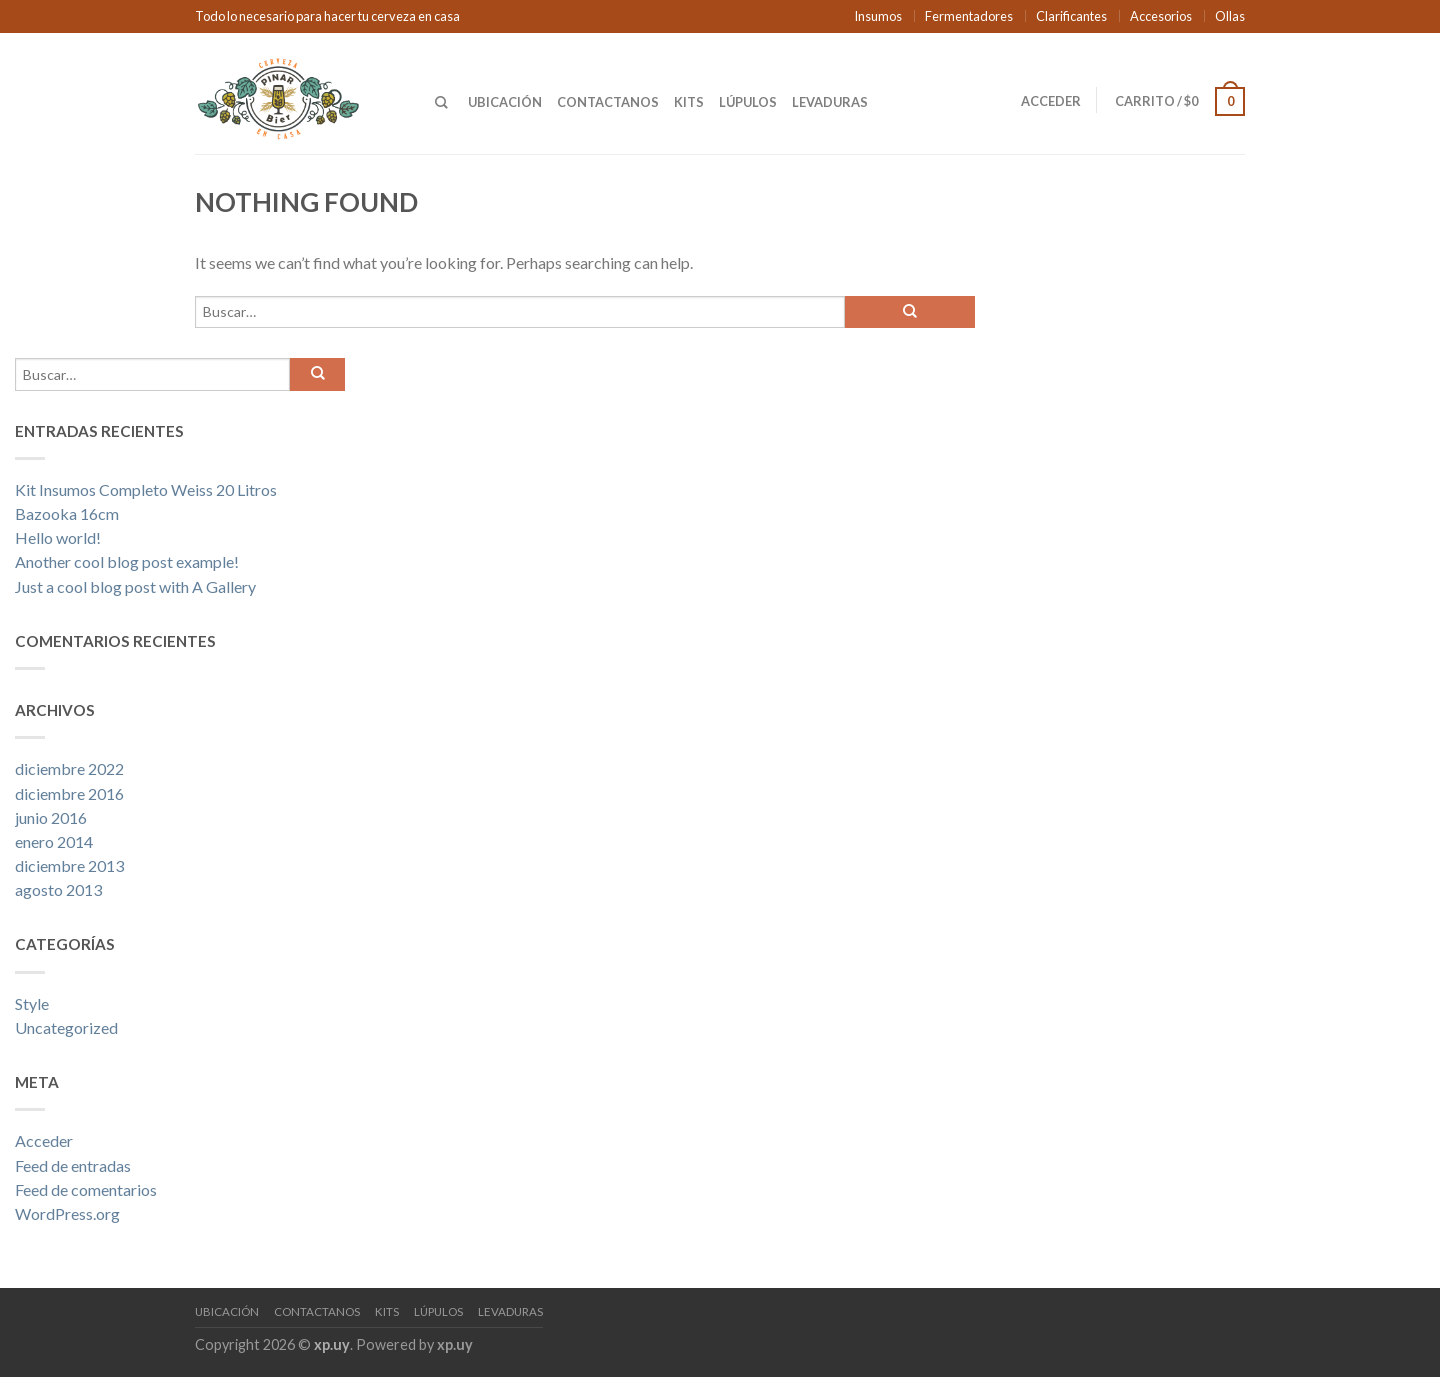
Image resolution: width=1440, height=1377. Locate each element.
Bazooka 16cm (67, 513)
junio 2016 (51, 817)
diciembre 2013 (69, 865)
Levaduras (830, 102)
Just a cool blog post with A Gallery (135, 586)
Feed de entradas (73, 1165)
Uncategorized (66, 1027)
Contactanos (608, 102)
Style (32, 1003)
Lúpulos (748, 102)
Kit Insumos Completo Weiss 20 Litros (146, 489)
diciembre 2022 (69, 768)
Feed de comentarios (86, 1189)
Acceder (1051, 101)
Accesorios (1161, 16)
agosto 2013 (58, 889)
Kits (689, 102)
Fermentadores (969, 16)
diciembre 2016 (69, 793)
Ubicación (505, 102)
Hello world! (58, 537)
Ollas (1230, 16)
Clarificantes (1071, 16)
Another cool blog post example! (127, 561)
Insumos (878, 16)
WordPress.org (67, 1213)
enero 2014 (54, 841)
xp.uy (332, 1344)
